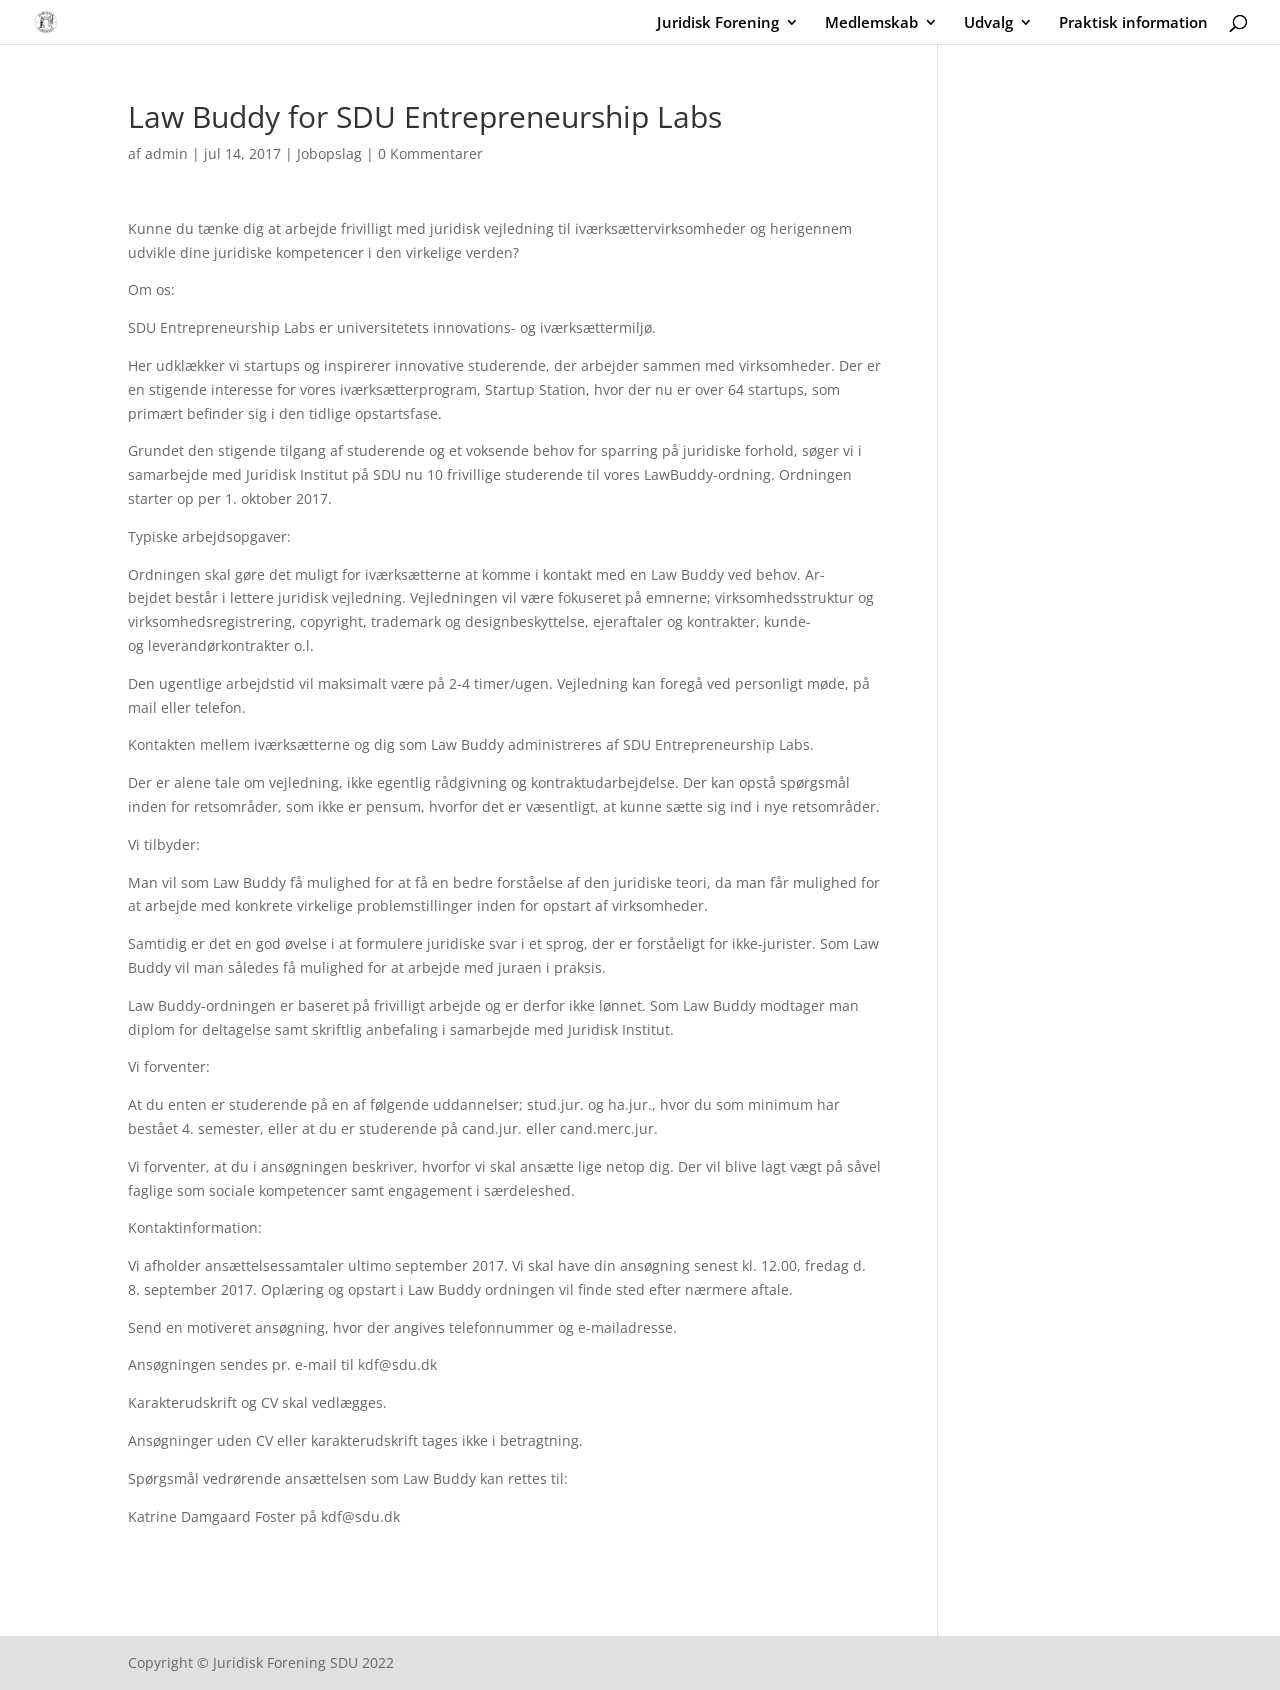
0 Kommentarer (430, 153)
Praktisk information (1133, 23)
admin (166, 153)
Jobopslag (329, 153)
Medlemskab (871, 23)
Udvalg (988, 23)
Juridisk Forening (718, 23)
